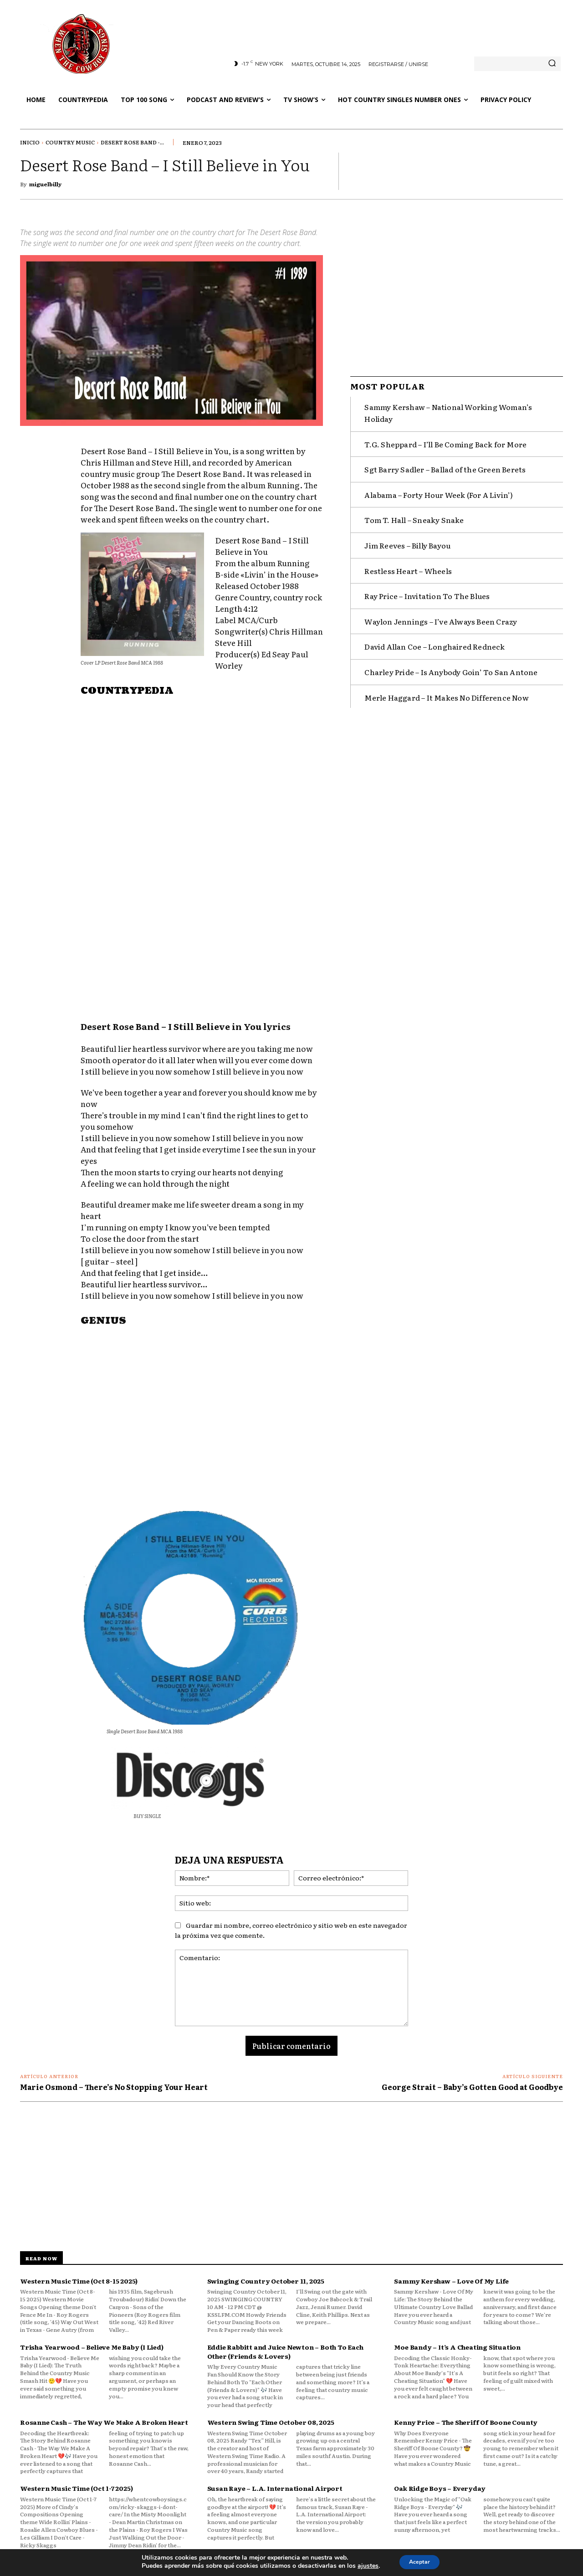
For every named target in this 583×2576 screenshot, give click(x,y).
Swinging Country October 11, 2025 (265, 2280)
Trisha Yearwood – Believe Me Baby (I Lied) (92, 2346)
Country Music (70, 142)
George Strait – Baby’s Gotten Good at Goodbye (472, 2086)
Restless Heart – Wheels (408, 566)
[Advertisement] (202, 933)
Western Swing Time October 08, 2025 (270, 2422)
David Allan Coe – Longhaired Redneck (434, 642)
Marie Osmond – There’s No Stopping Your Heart (114, 2086)
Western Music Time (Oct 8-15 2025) (79, 2280)
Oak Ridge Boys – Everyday (439, 2488)
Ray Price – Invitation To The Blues (427, 591)
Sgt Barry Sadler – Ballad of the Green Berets (445, 465)
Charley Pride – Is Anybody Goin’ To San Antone (450, 667)
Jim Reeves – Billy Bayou (407, 541)
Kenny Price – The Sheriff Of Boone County (465, 2422)
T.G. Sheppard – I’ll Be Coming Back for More (445, 439)
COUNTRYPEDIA (127, 691)
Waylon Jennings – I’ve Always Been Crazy (440, 616)
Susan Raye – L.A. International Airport (275, 2488)
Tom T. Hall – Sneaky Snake (414, 515)
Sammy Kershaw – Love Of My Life (451, 2280)
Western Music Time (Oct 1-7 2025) (76, 2488)
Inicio (30, 142)
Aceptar (419, 2561)
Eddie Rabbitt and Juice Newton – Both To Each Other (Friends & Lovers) (285, 2351)
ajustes (363, 2566)
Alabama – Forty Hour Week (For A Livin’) (438, 490)
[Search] (552, 63)
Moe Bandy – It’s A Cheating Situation (457, 2346)
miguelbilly (45, 184)
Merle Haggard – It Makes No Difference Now (446, 692)
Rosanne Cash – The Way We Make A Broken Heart (104, 2422)
